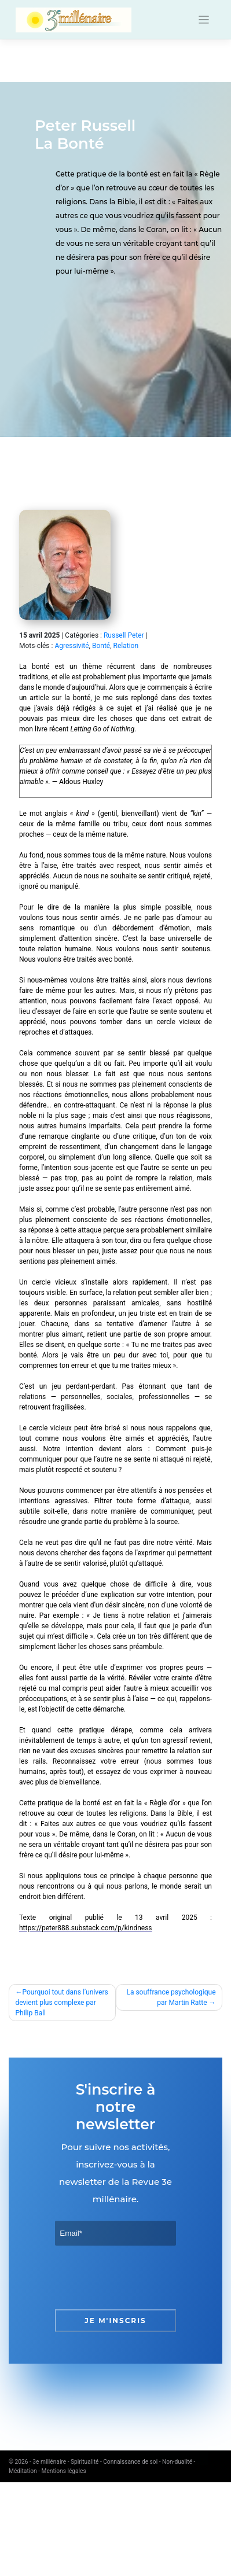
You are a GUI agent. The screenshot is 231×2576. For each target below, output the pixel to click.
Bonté (101, 646)
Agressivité (71, 646)
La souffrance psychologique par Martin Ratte (170, 1997)
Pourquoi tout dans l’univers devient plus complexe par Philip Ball (62, 2002)
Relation (126, 646)
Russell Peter (124, 635)
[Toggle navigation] (204, 20)
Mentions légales (64, 2471)
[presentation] (143, 2277)
